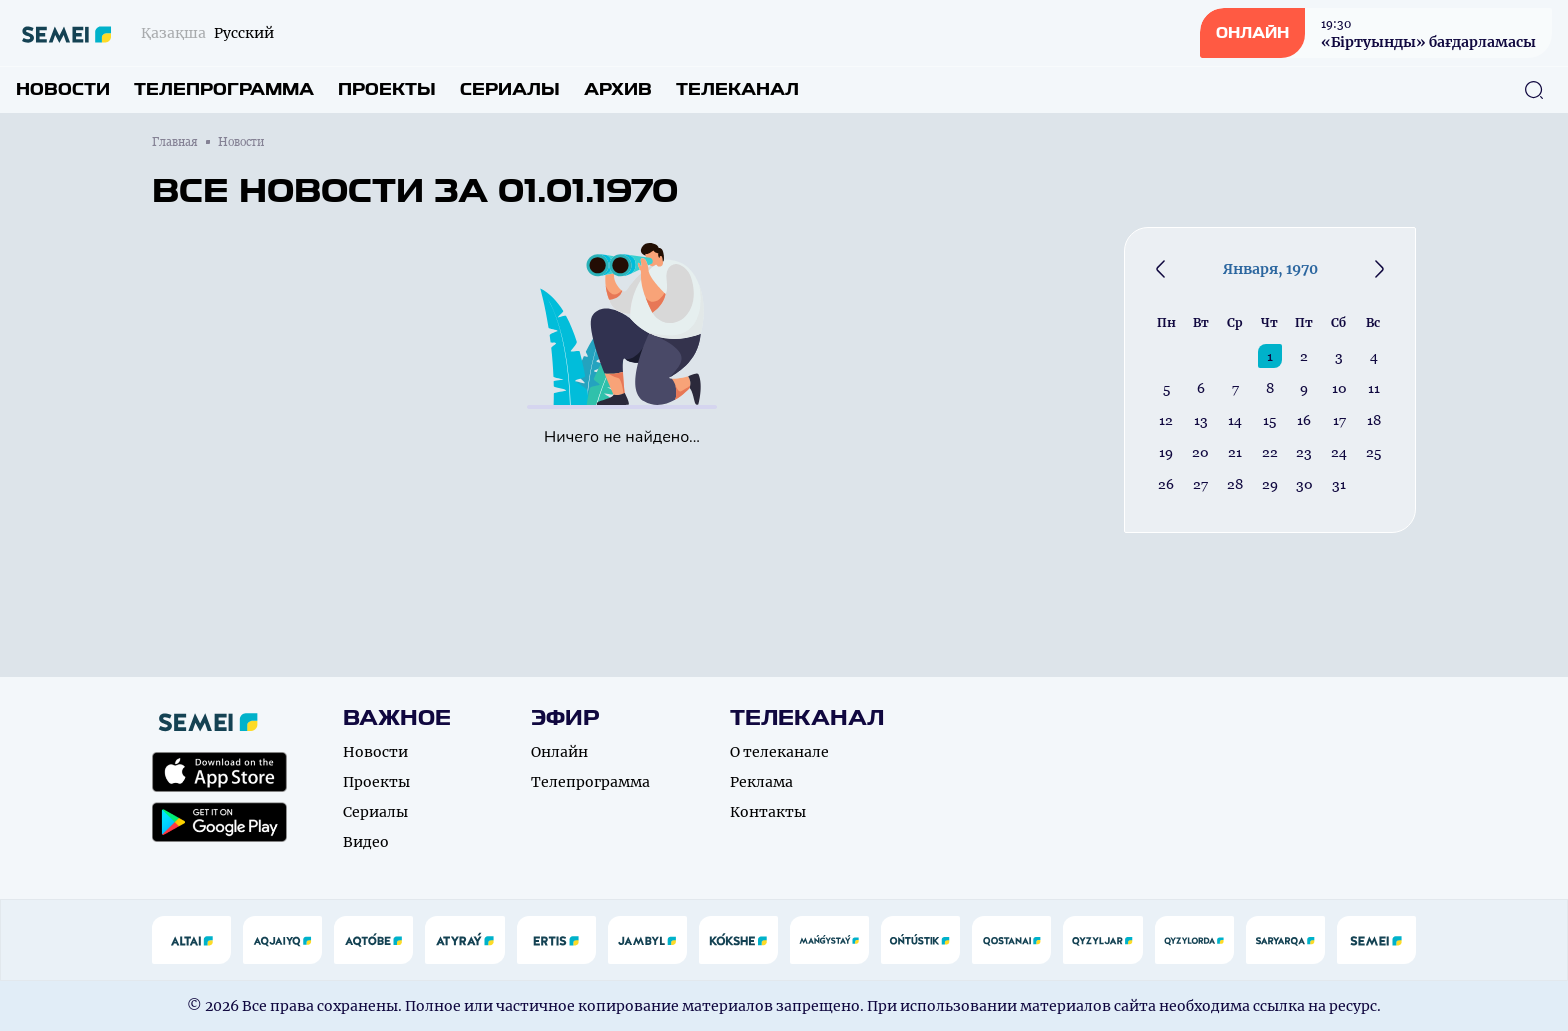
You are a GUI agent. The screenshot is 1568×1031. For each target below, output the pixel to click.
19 (1166, 452)
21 (1235, 452)
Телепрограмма (224, 89)
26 (1166, 484)
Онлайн (559, 752)
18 (1374, 420)
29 (1270, 484)
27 (1200, 484)
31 (1339, 484)
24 (1339, 452)
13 (1201, 420)
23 (1304, 452)
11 (1374, 388)
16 (1304, 420)
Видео (366, 842)
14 (1235, 420)
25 (1373, 452)
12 (1166, 420)
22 (1270, 452)
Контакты (768, 812)
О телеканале (779, 752)
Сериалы (510, 89)
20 (1200, 452)
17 (1339, 420)
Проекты (387, 89)
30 (1304, 484)
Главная (175, 142)
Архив (618, 89)
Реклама (761, 782)
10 (1339, 388)
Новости (63, 89)
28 (1235, 484)
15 (1269, 420)
